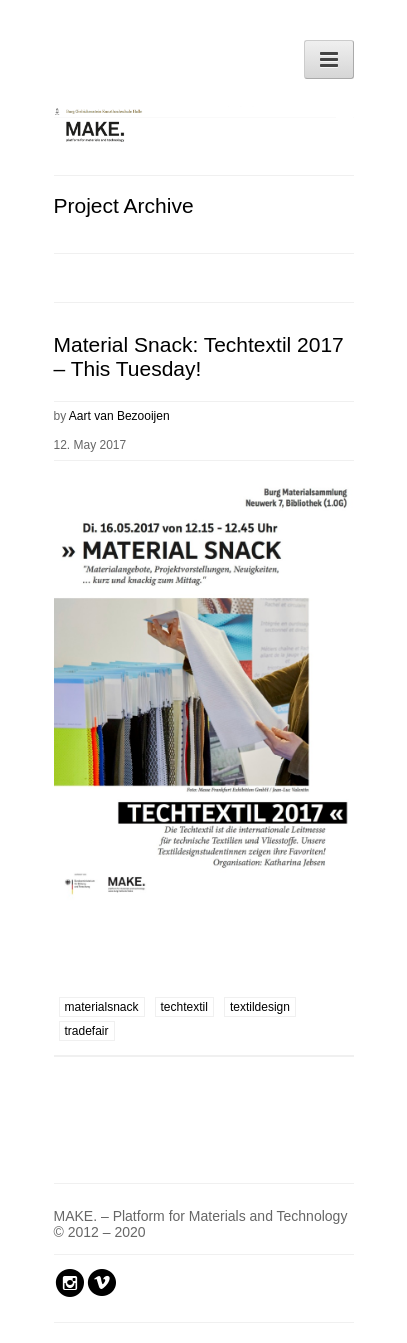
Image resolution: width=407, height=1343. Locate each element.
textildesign (260, 1007)
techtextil (184, 1007)
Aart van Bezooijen (119, 416)
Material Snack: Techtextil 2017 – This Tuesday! (199, 356)
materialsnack (102, 1007)
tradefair (87, 1031)
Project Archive (124, 205)
